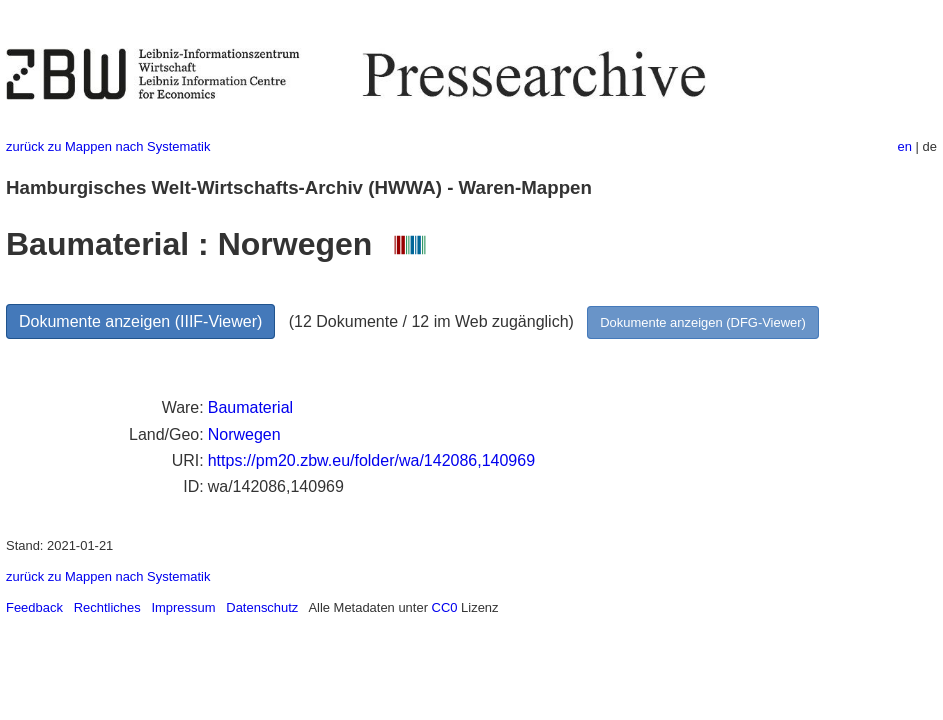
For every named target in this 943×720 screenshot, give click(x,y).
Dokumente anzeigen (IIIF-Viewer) (140, 321)
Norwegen (244, 434)
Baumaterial (250, 407)
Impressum (183, 607)
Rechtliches (107, 607)
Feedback (34, 607)
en (905, 146)
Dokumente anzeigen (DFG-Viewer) (703, 322)
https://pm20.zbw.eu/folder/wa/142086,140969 (371, 460)
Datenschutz (262, 607)
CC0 (445, 607)
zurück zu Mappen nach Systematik (108, 146)
